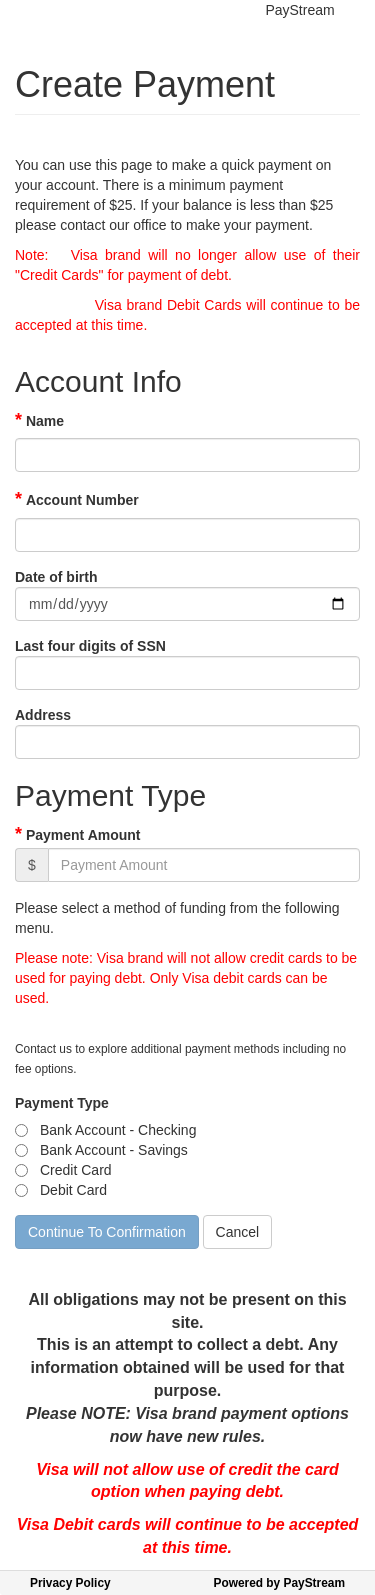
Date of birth (56, 577)
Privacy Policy (70, 1583)
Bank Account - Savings (114, 1150)
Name (45, 421)
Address (43, 715)
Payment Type (62, 1103)
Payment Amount (83, 835)
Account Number (82, 500)
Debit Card (73, 1190)
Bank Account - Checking (118, 1130)
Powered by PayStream (279, 1583)
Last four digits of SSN (90, 646)
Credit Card (76, 1170)
